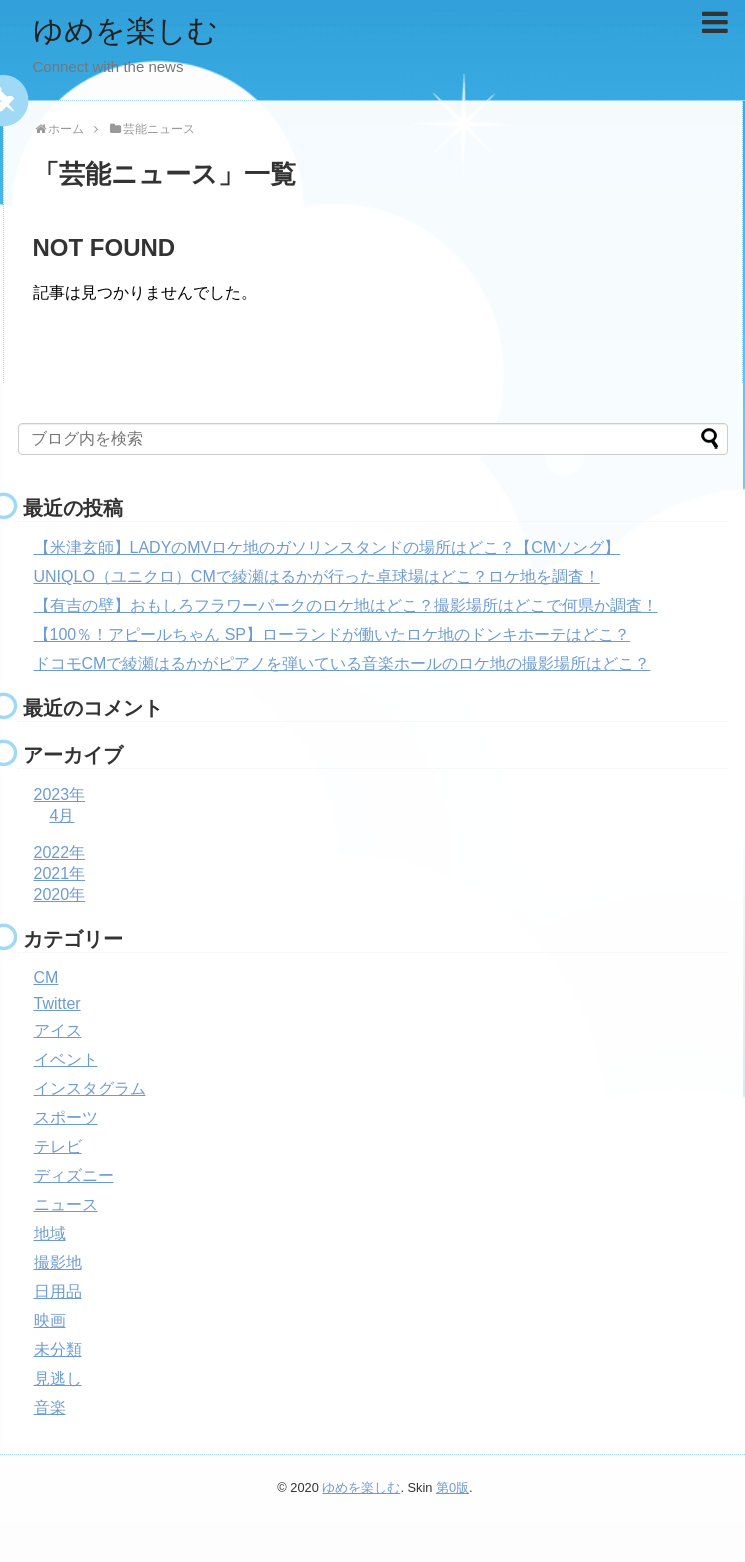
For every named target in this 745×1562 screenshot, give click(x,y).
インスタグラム (90, 1088)
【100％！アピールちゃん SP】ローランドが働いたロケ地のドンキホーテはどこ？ (332, 634)
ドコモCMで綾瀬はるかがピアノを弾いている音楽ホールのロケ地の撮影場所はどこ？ (342, 663)
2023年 (60, 794)
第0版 (452, 1487)
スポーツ (66, 1117)
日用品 (58, 1291)
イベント (66, 1059)
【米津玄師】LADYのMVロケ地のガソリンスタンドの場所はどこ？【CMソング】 (327, 547)
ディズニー (74, 1175)
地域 (50, 1233)
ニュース (66, 1204)
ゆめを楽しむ (125, 30)
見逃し (58, 1378)
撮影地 (58, 1262)
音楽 (50, 1407)
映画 (50, 1320)
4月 (62, 815)
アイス (58, 1030)
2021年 (60, 873)
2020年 (60, 894)
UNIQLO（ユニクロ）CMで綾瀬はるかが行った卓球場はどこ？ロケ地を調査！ (317, 576)
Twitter (57, 1003)
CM (46, 977)
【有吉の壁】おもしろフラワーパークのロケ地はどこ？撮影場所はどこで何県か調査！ (346, 605)
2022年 (60, 852)
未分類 (58, 1349)
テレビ (58, 1146)
